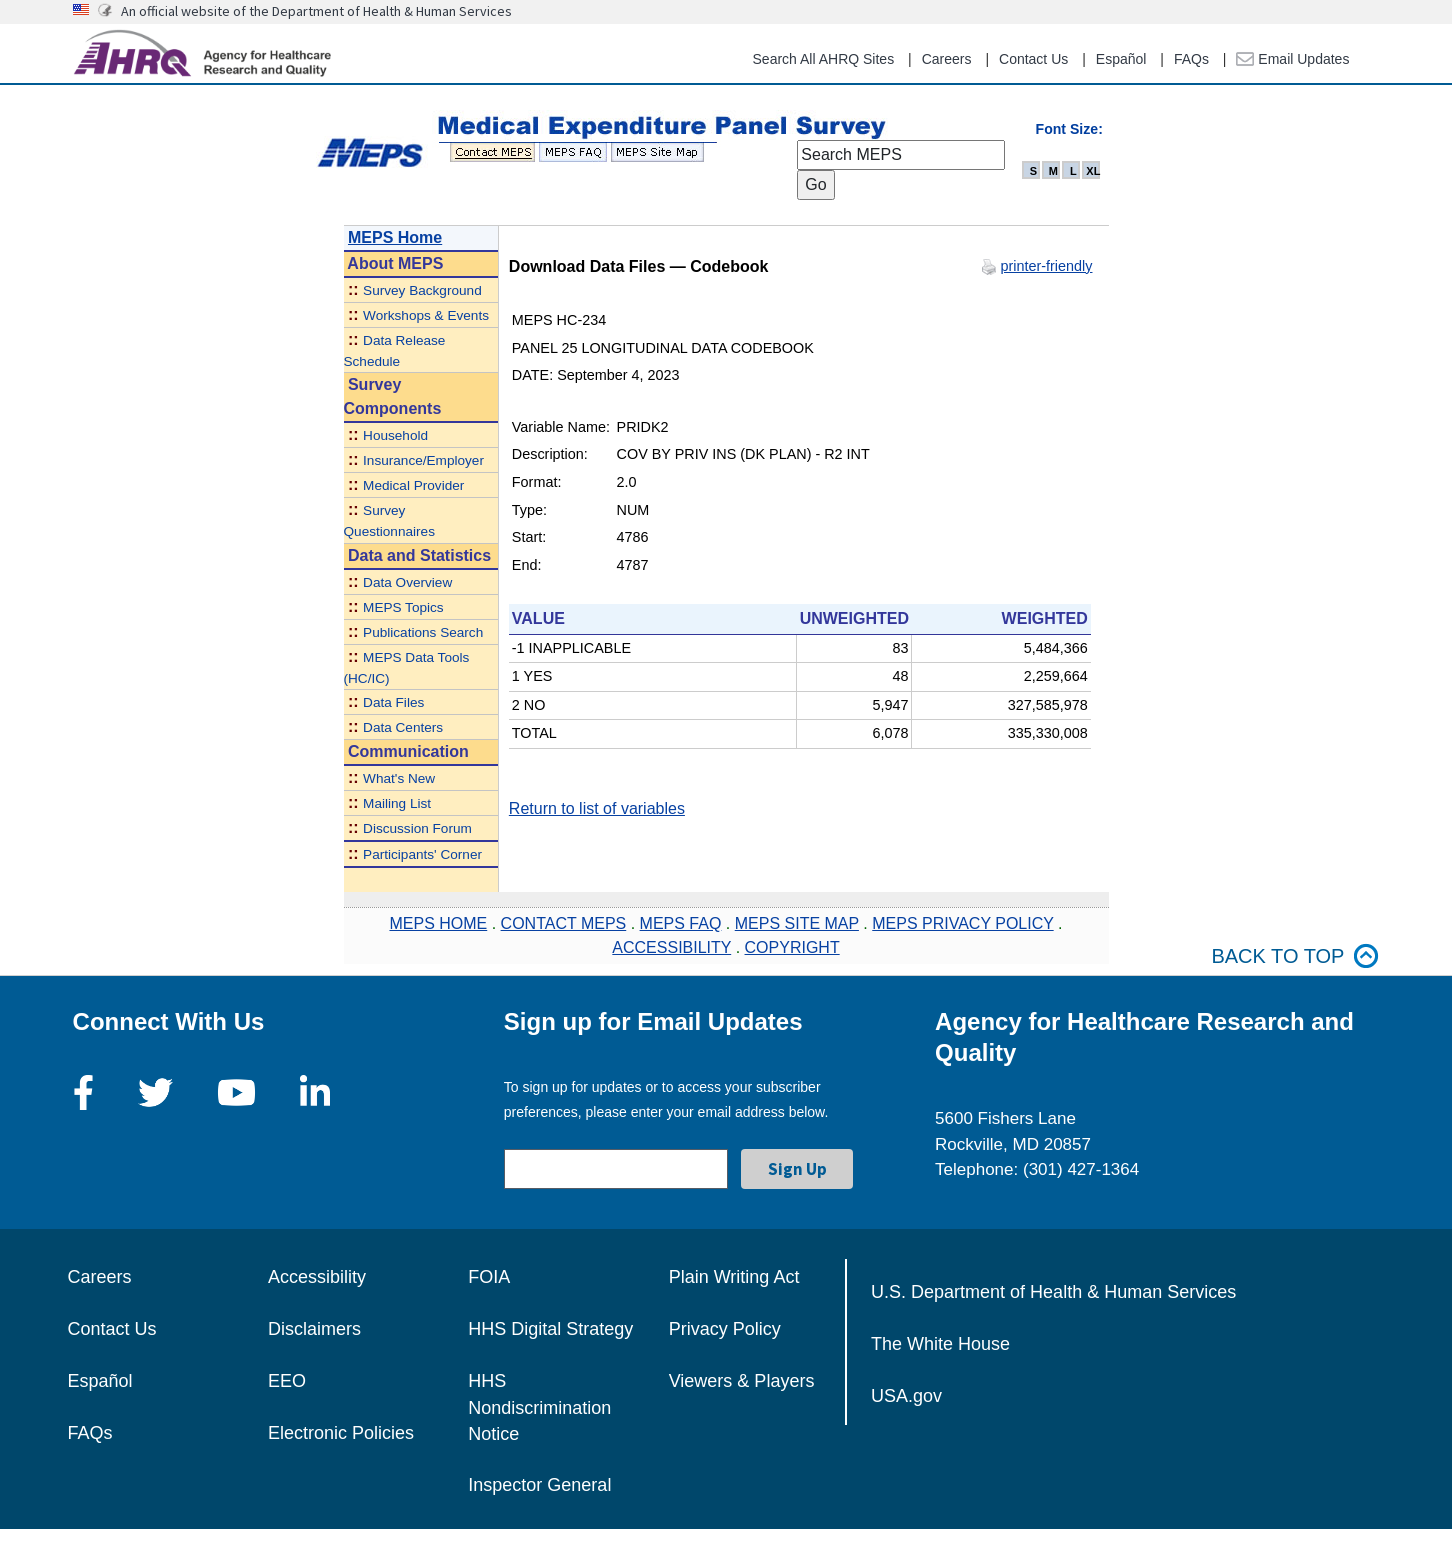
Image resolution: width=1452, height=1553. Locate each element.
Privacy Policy (725, 1329)
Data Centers (403, 727)
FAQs (1191, 59)
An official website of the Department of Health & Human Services (316, 11)
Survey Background (422, 290)
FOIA (489, 1277)
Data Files (393, 702)
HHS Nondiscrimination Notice (539, 1407)
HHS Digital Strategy (550, 1329)
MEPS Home (395, 237)
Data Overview (407, 582)
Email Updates (1292, 59)
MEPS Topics (403, 607)
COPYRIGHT (792, 947)
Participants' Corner (422, 854)
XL (1093, 171)
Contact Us (1033, 59)
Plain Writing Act (734, 1277)
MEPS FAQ (681, 923)
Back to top (1295, 956)
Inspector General (539, 1485)
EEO (287, 1381)
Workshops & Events (426, 315)
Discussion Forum (417, 828)
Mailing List (397, 803)
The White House (940, 1344)
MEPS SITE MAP (797, 923)
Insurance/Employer (423, 460)
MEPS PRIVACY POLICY (962, 923)
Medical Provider (413, 485)
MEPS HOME (438, 923)
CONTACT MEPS (564, 923)
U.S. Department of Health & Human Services (1053, 1292)
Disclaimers (314, 1329)
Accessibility (317, 1277)
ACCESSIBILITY (671, 947)
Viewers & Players (742, 1381)
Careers (947, 59)
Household (395, 435)
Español (1121, 59)
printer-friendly (1047, 266)
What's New (399, 778)
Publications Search (423, 632)
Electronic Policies (341, 1433)
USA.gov (906, 1396)
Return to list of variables (597, 808)
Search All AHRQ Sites (824, 59)
